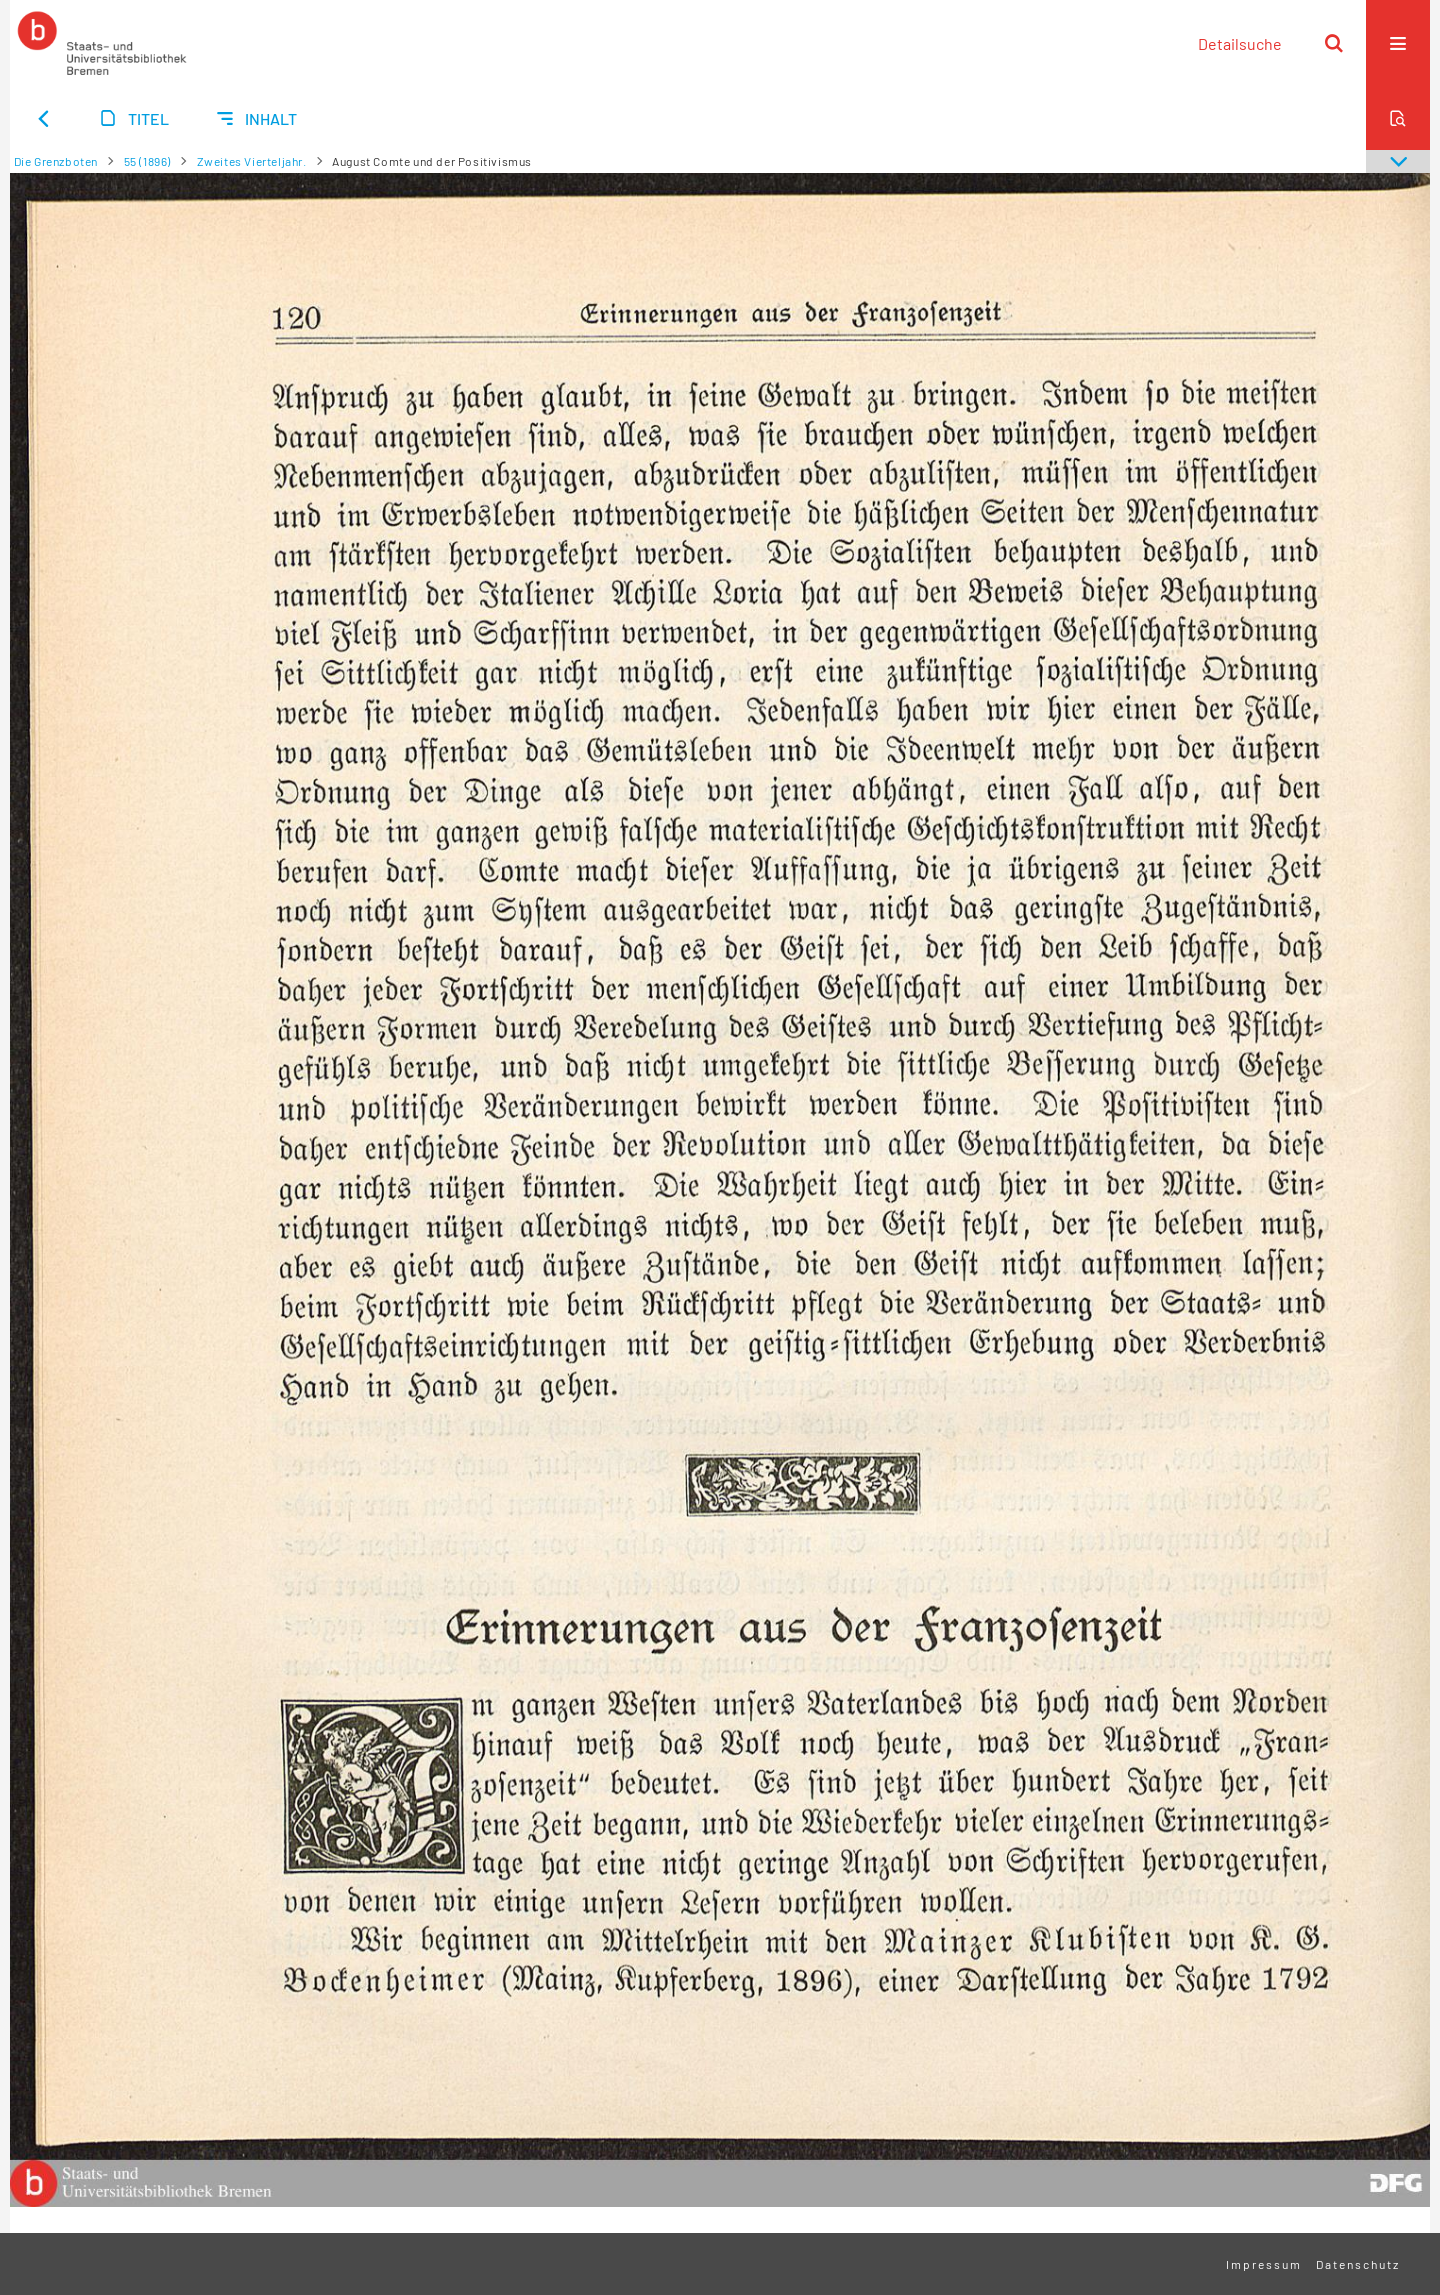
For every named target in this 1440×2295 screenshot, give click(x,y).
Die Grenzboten (56, 161)
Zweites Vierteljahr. (252, 161)
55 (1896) (147, 161)
